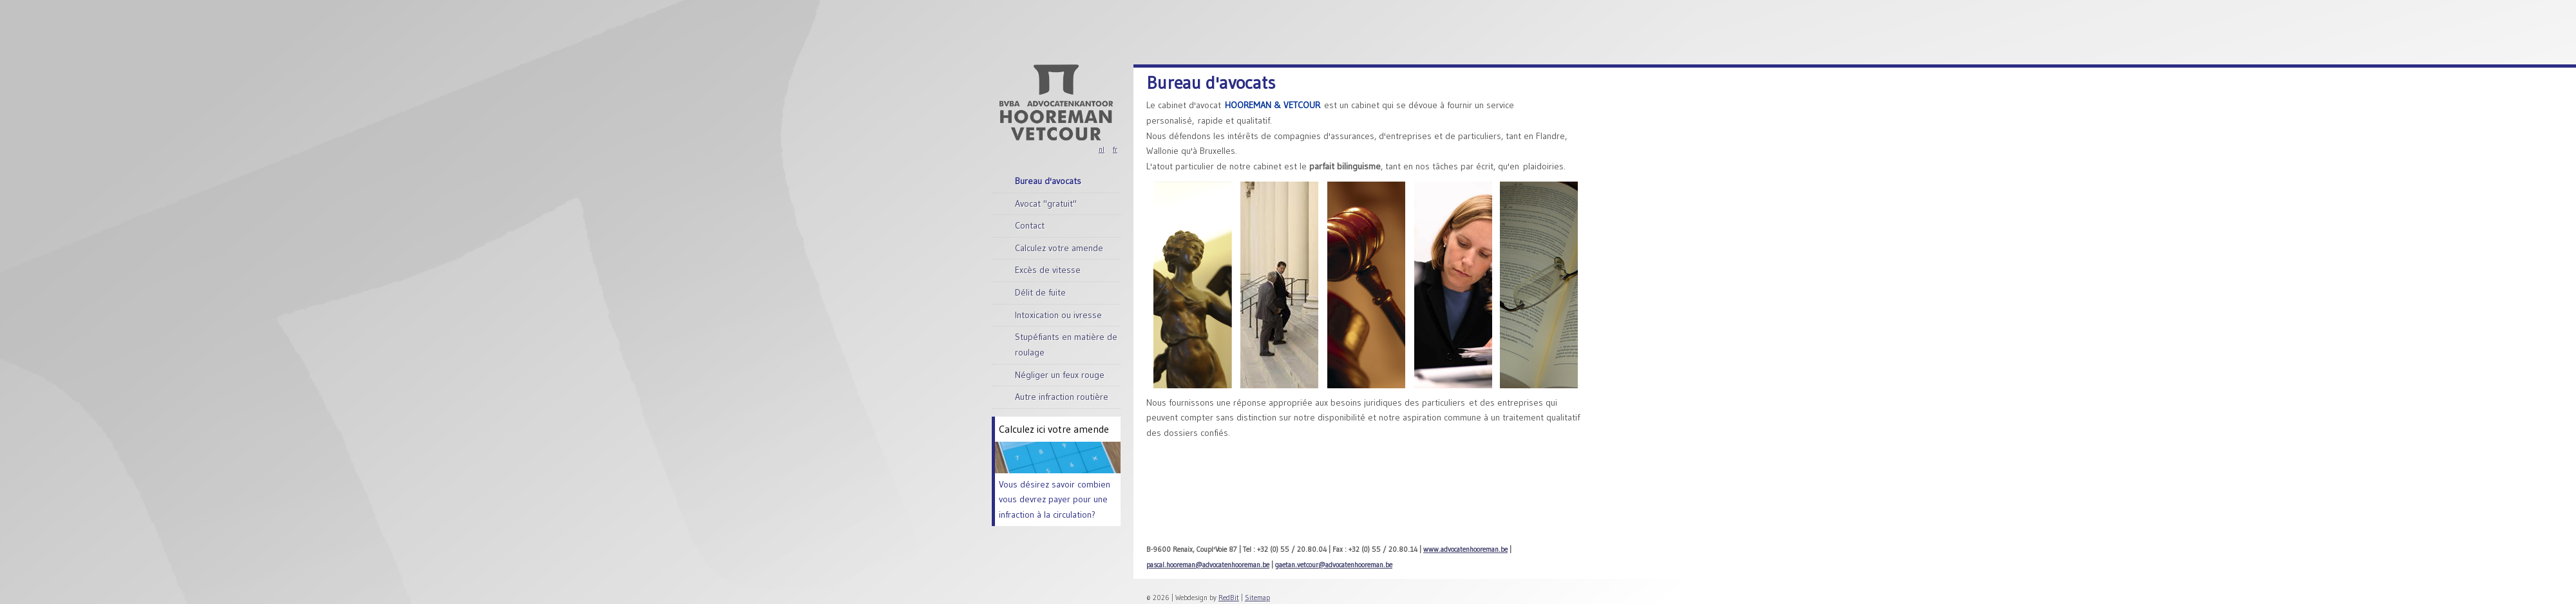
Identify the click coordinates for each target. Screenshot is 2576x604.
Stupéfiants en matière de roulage (1066, 344)
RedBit (1228, 597)
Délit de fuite (1040, 292)
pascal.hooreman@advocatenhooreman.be (1207, 564)
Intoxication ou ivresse (1058, 315)
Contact (1030, 225)
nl (1101, 149)
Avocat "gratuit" (1046, 203)
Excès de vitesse (1048, 270)
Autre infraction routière (1061, 396)
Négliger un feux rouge (1059, 375)
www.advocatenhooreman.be (1465, 549)
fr (1115, 149)
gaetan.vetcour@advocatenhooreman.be (1333, 564)
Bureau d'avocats (1048, 181)
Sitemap (1257, 597)
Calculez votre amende (1059, 248)
